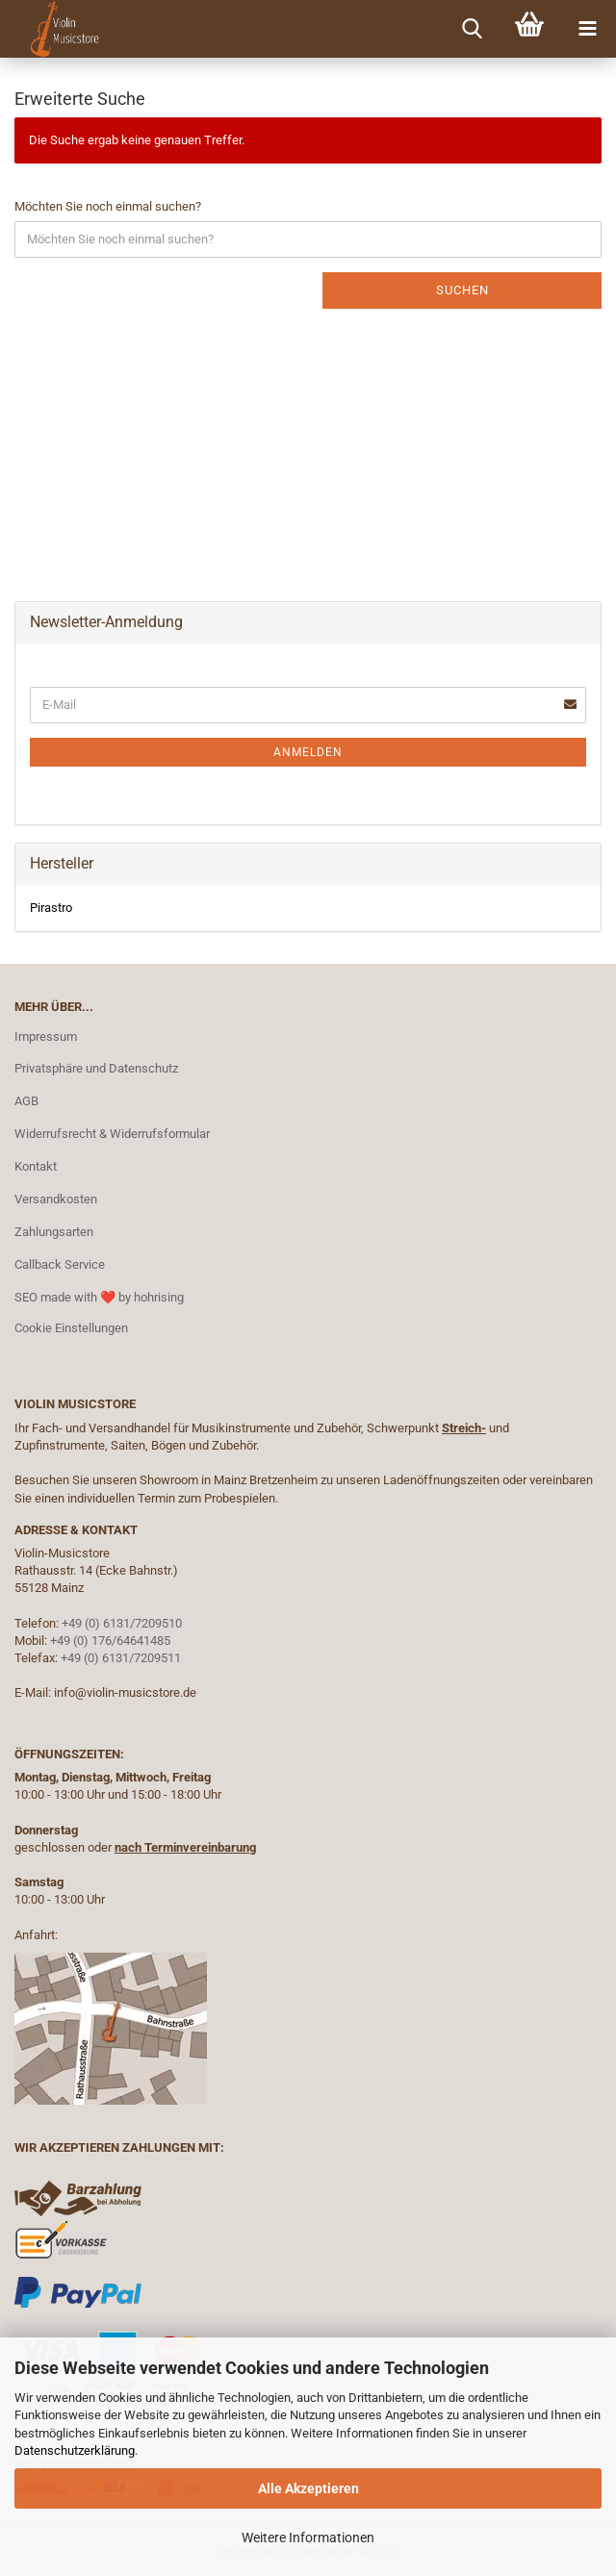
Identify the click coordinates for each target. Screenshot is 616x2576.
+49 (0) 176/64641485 (110, 1640)
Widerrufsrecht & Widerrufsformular (112, 1133)
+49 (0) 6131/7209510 (122, 1623)
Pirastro (51, 907)
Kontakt (35, 1166)
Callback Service (59, 1264)
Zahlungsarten (53, 1232)
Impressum (45, 1036)
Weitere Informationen (308, 2537)
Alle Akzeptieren (308, 2488)
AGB (26, 1101)
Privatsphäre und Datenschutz (96, 1068)
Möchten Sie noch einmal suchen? (107, 206)
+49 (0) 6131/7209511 (121, 1658)
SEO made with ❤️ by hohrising (99, 1297)
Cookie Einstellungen (71, 1328)
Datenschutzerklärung (74, 2450)
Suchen (462, 290)
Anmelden (308, 752)
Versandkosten (55, 1199)
